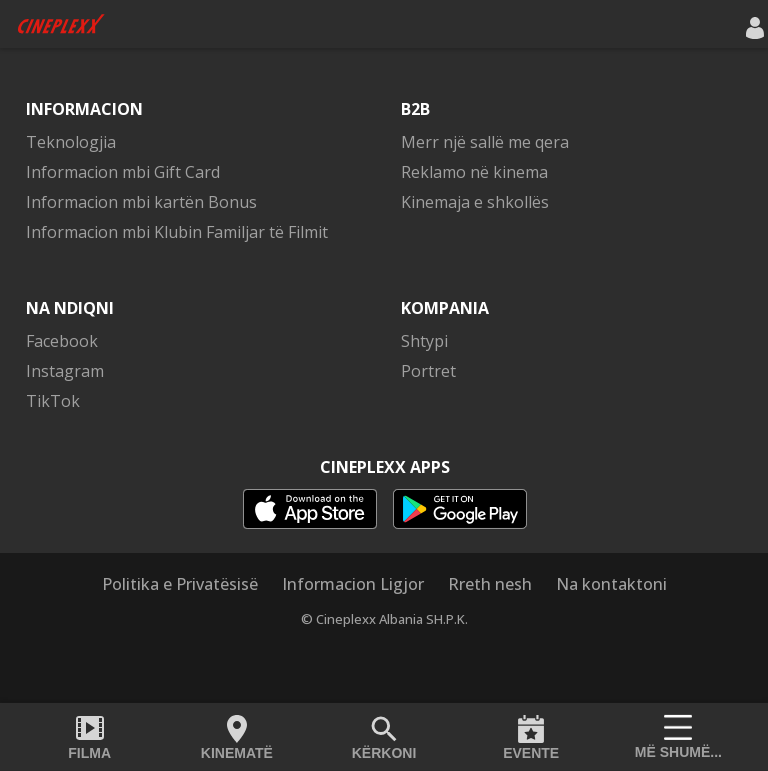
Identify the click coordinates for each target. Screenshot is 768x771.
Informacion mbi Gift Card (123, 172)
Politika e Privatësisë (180, 584)
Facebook (62, 341)
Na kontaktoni (611, 584)
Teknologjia (71, 142)
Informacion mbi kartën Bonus (141, 202)
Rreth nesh (490, 584)
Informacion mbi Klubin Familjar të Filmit (177, 232)
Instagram (65, 371)
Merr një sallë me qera (485, 142)
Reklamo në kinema (474, 172)
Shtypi (424, 341)
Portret (428, 371)
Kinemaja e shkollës (475, 202)
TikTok (53, 401)
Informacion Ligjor (353, 584)
